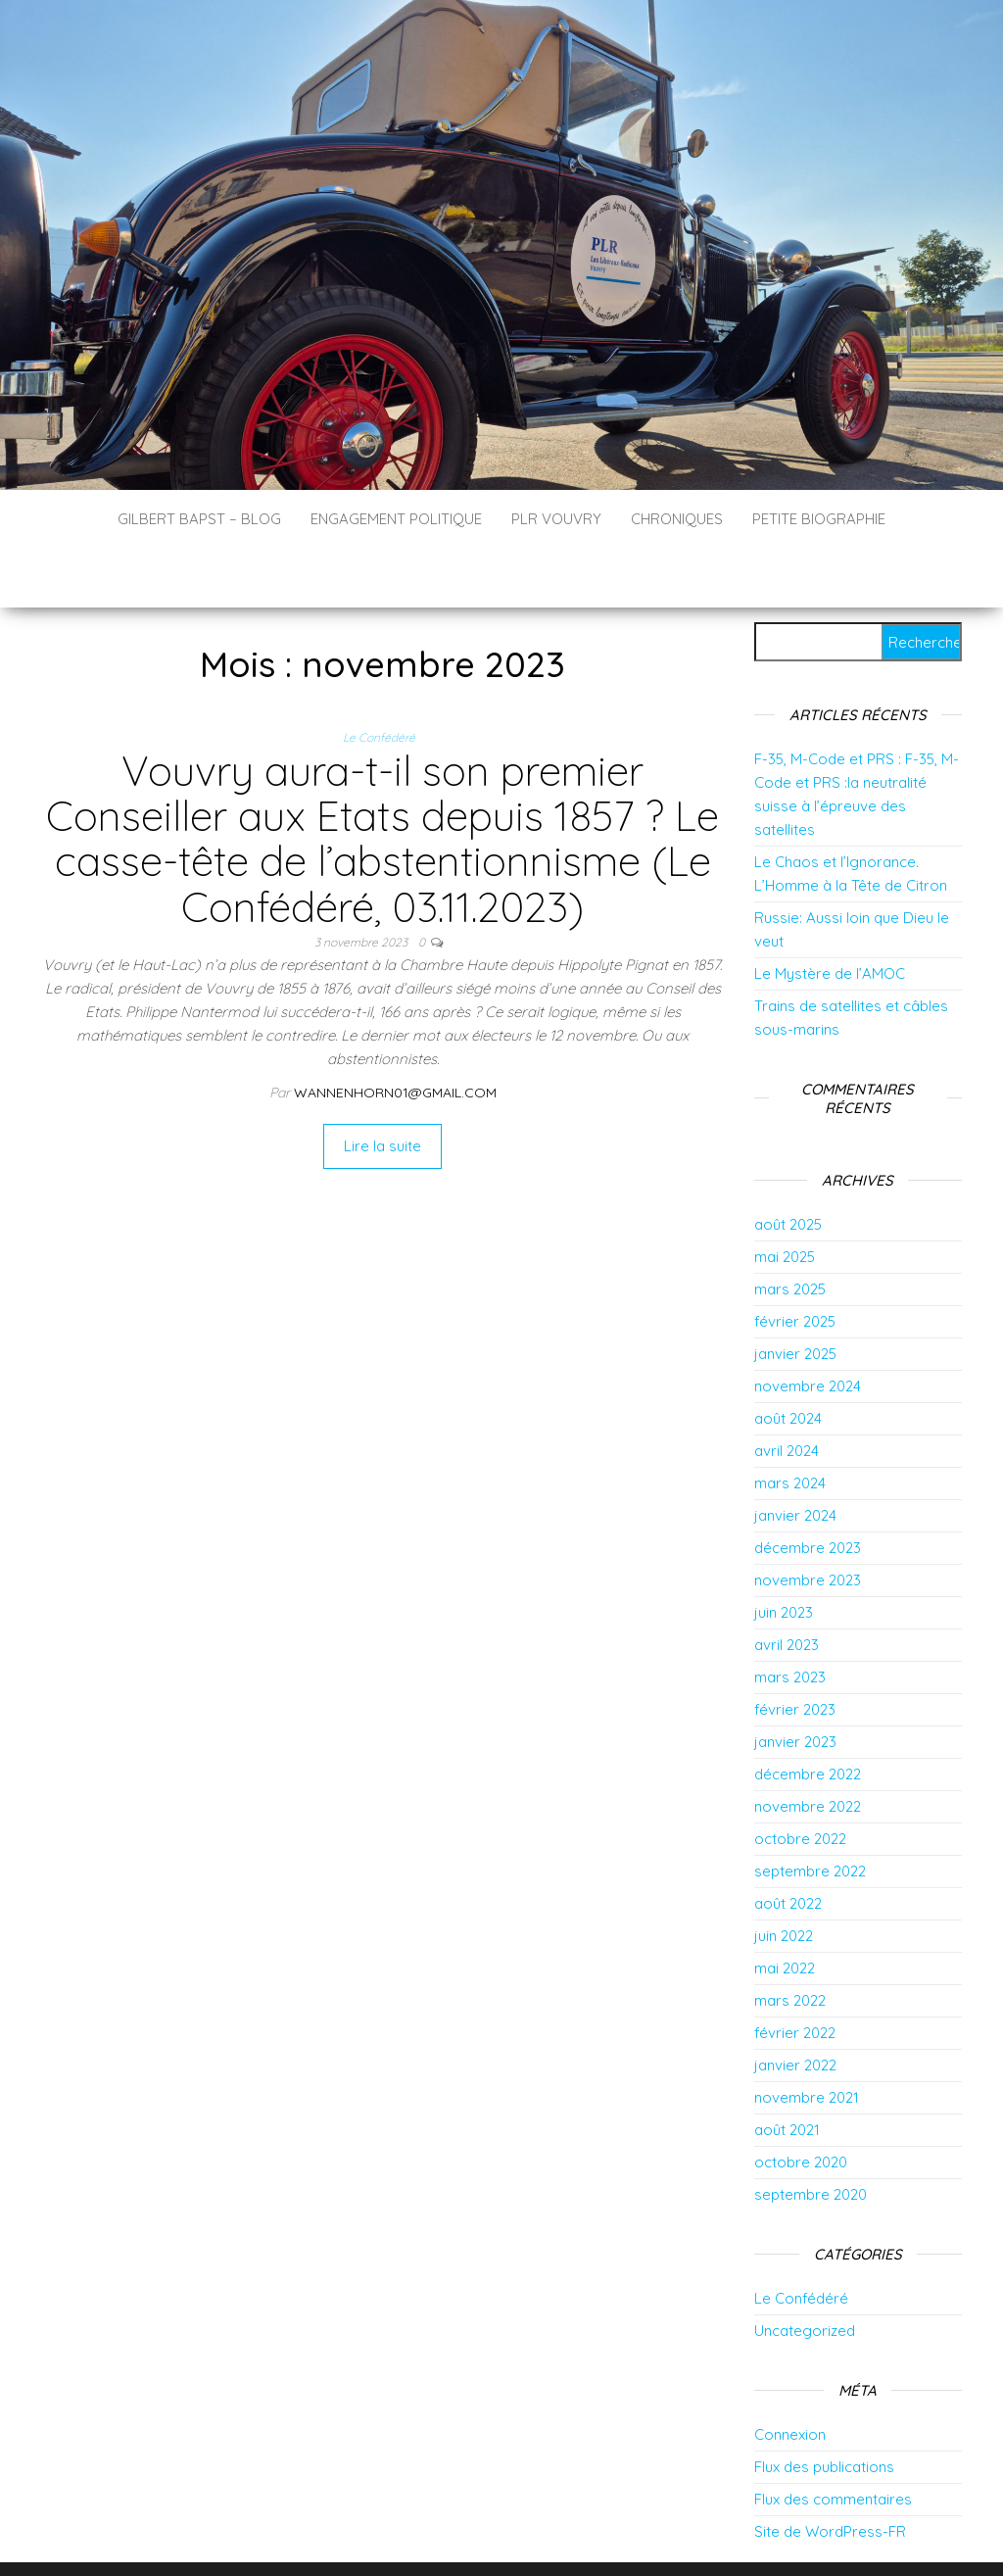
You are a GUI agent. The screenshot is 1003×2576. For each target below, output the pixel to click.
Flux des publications (824, 2408)
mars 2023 (790, 1618)
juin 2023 (783, 1553)
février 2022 (795, 1974)
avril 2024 (786, 1392)
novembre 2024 (807, 1327)
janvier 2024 (795, 1456)
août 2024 (788, 1359)
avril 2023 (786, 1586)
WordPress (514, 2534)
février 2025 (795, 1262)
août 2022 (788, 1844)
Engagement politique (396, 519)
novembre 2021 (806, 2038)
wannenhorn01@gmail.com (395, 1034)
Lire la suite (382, 1087)
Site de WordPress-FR (830, 2472)
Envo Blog (657, 2534)
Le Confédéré (379, 678)
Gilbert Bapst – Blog (199, 519)
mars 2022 (790, 1941)
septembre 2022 (810, 1812)
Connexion (790, 2375)
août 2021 (787, 2071)
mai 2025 (784, 1198)
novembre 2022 (807, 1747)
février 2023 (795, 1650)
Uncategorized (804, 2271)
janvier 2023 (795, 1683)
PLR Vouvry (556, 519)
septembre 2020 (810, 2135)
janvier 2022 (795, 2006)
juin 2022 (783, 1877)
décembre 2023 (807, 1489)
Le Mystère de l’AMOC (829, 914)
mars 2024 (790, 1424)
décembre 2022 (807, 1715)
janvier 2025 (795, 1295)
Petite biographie (818, 519)
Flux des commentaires (833, 2440)
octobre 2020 (800, 2103)
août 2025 (788, 1165)
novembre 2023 (807, 1521)
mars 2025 (790, 1230)
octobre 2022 (800, 1780)
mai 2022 (784, 1909)
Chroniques (677, 519)
